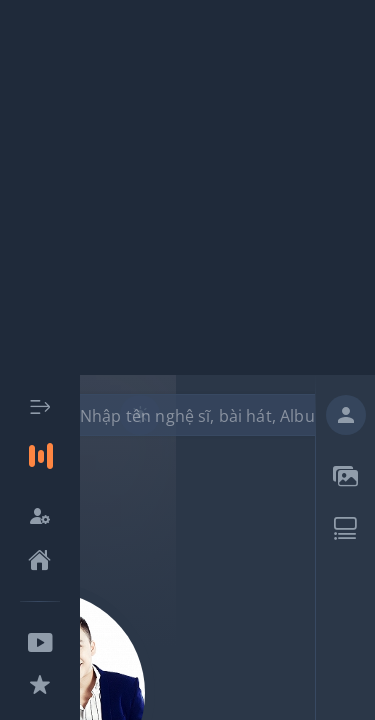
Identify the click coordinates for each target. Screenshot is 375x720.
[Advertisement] (187, 187)
